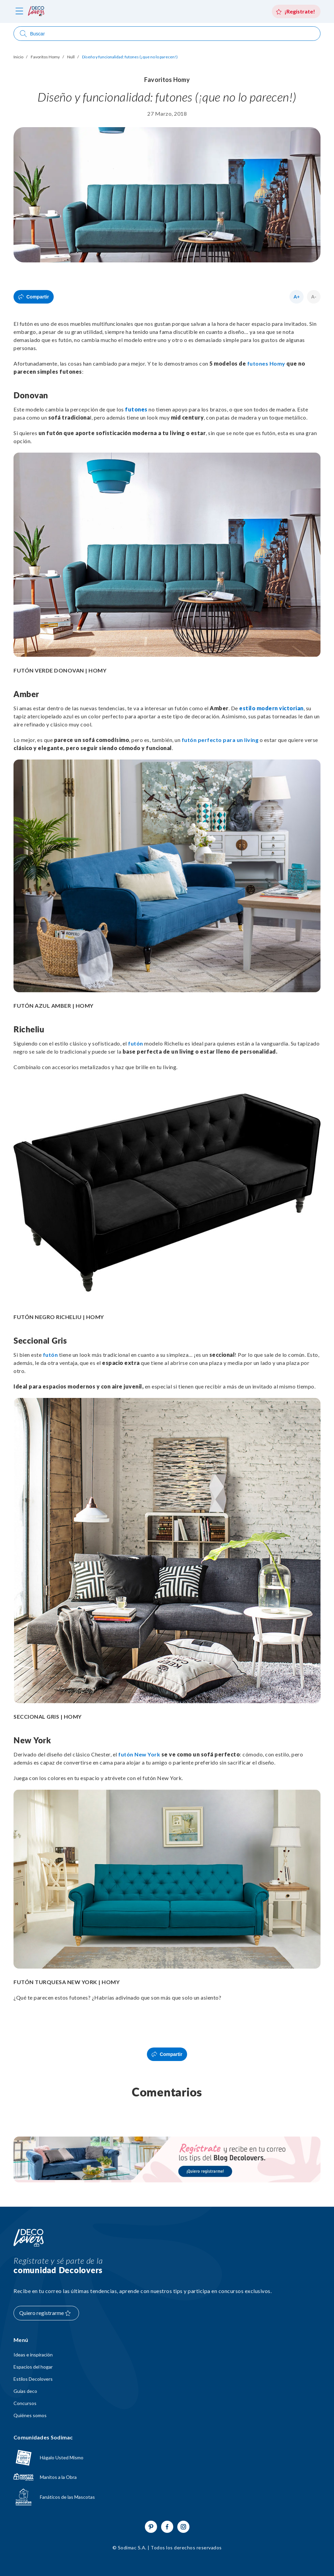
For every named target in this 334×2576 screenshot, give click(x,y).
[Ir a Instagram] (183, 2527)
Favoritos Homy (45, 57)
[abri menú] (19, 11)
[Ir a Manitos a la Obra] (167, 2477)
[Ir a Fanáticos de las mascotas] (167, 2497)
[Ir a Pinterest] (151, 2527)
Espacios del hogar (33, 2367)
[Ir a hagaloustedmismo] (167, 2458)
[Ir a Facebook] (167, 2527)
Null (71, 57)
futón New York (139, 1754)
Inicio (18, 57)
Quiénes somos (30, 2415)
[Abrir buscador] (167, 33)
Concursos (25, 2403)
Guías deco (25, 2391)
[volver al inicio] (36, 11)
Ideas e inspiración (33, 2354)
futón (135, 1043)
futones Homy (266, 363)
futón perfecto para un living (220, 740)
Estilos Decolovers (33, 2379)
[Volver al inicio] (29, 2238)
